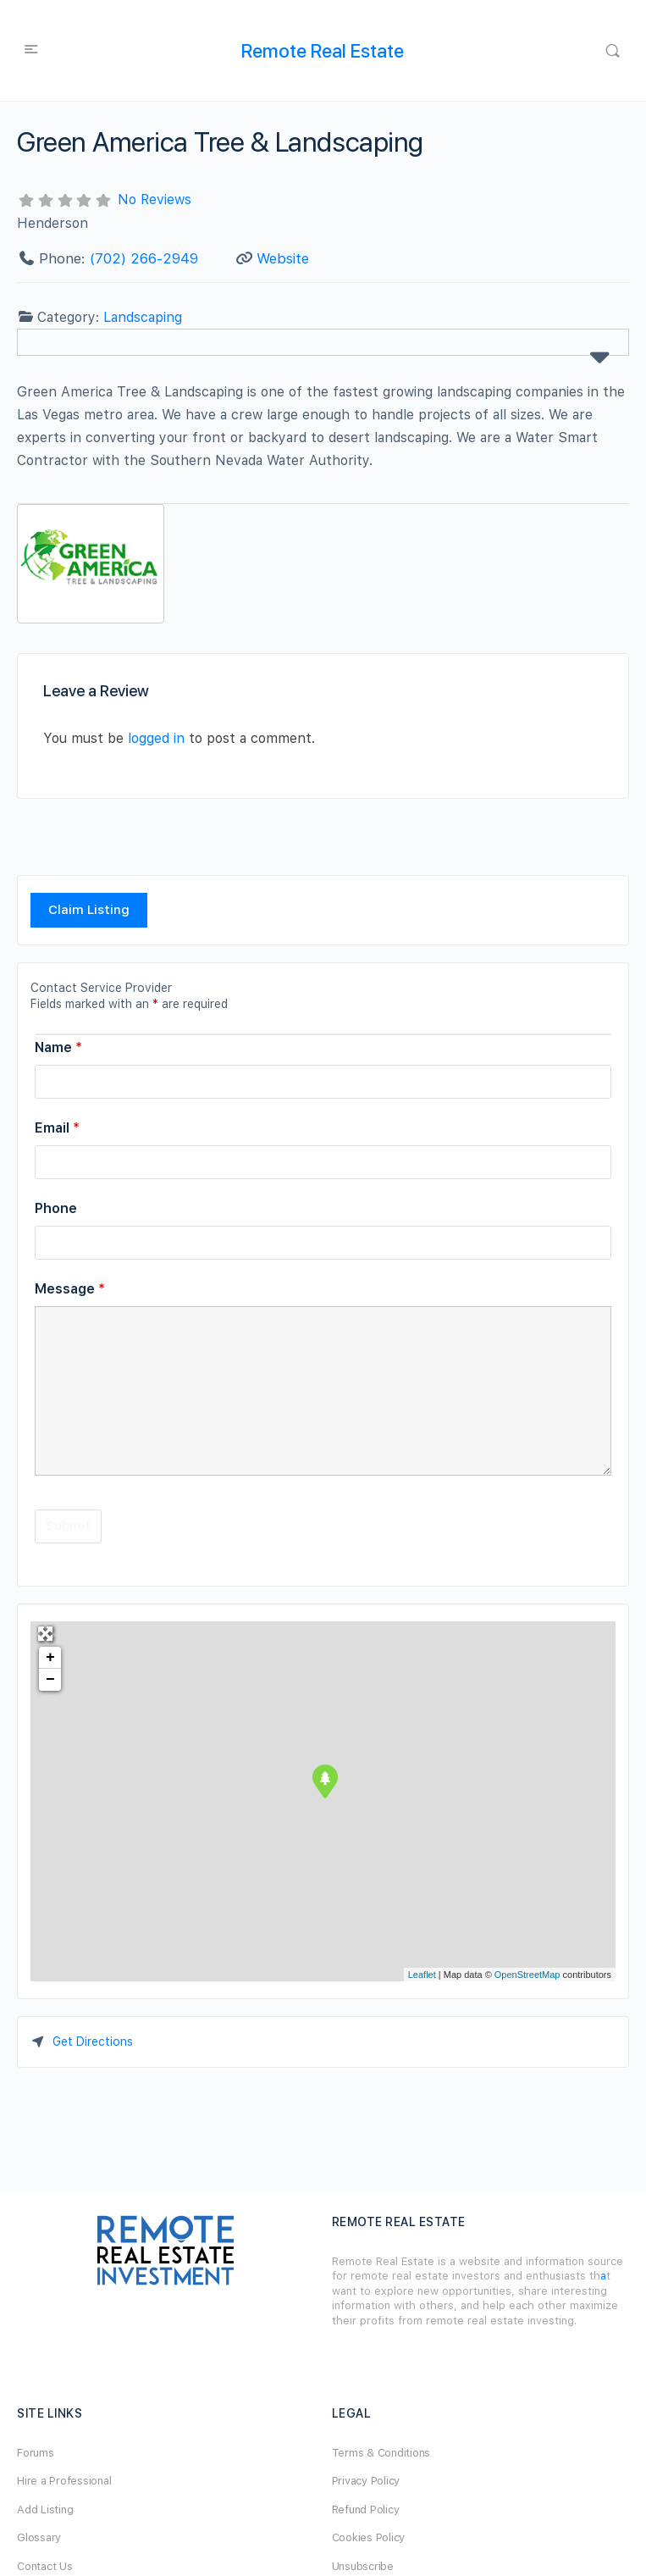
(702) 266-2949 (144, 258)
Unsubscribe (363, 2566)
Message (70, 1289)
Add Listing (45, 2509)
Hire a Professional (64, 2480)
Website (283, 258)
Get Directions (92, 2041)
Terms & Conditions (381, 2452)
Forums (35, 2452)
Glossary (39, 2537)
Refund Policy (366, 2509)
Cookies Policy (369, 2537)
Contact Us (45, 2566)
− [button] (50, 1680)
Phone (56, 1208)
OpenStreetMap (527, 1974)
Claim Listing (89, 909)
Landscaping (142, 317)
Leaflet (422, 1974)
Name (58, 1047)
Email (57, 1128)
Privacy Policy (366, 2480)
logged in (156, 738)
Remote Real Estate (322, 51)
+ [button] (50, 1658)
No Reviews (154, 199)
